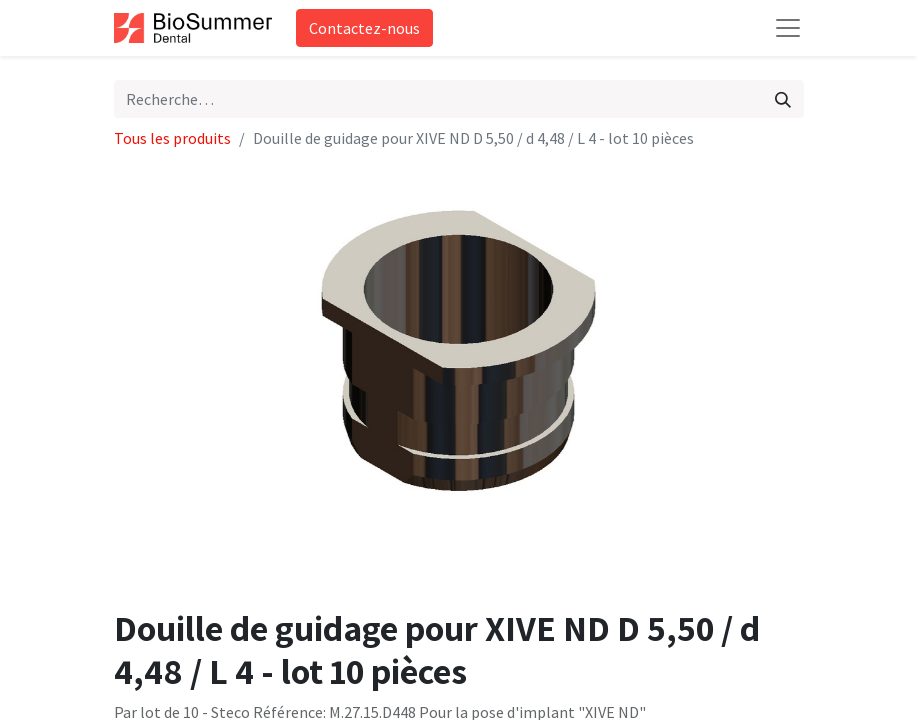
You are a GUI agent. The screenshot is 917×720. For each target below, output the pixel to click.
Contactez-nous (364, 28)
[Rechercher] (783, 99)
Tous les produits (172, 138)
